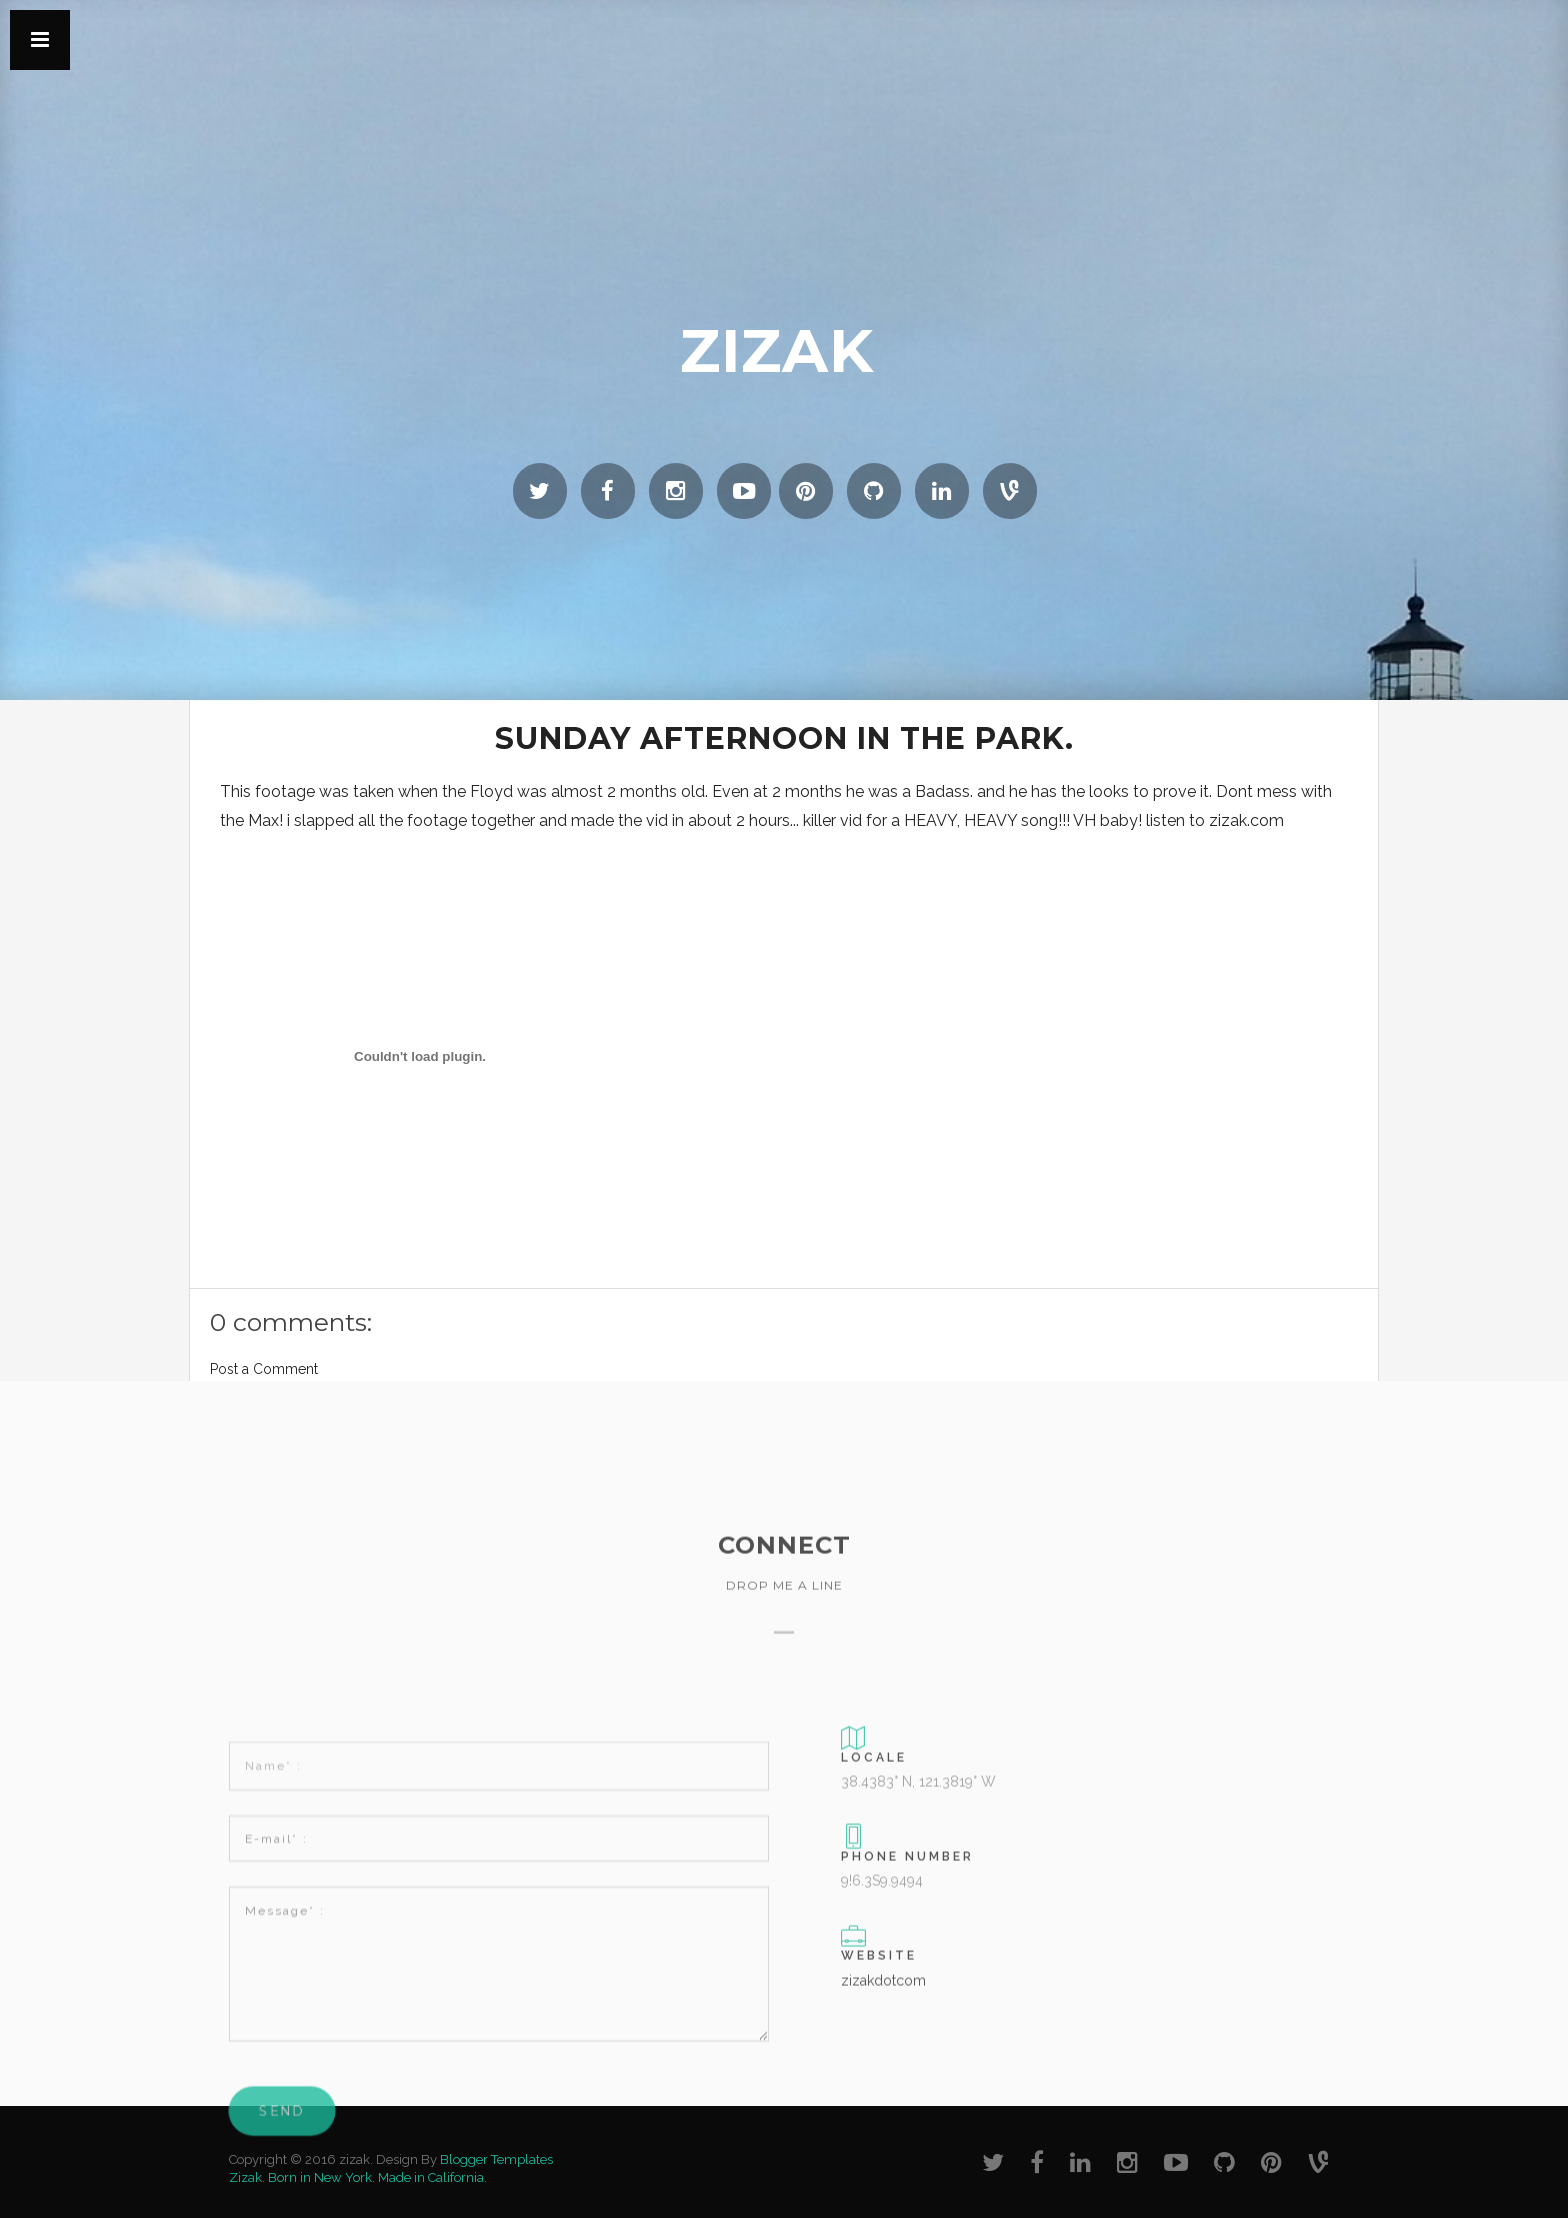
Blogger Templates (496, 2159)
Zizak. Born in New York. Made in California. (358, 2177)
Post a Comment (264, 1369)
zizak (777, 350)
